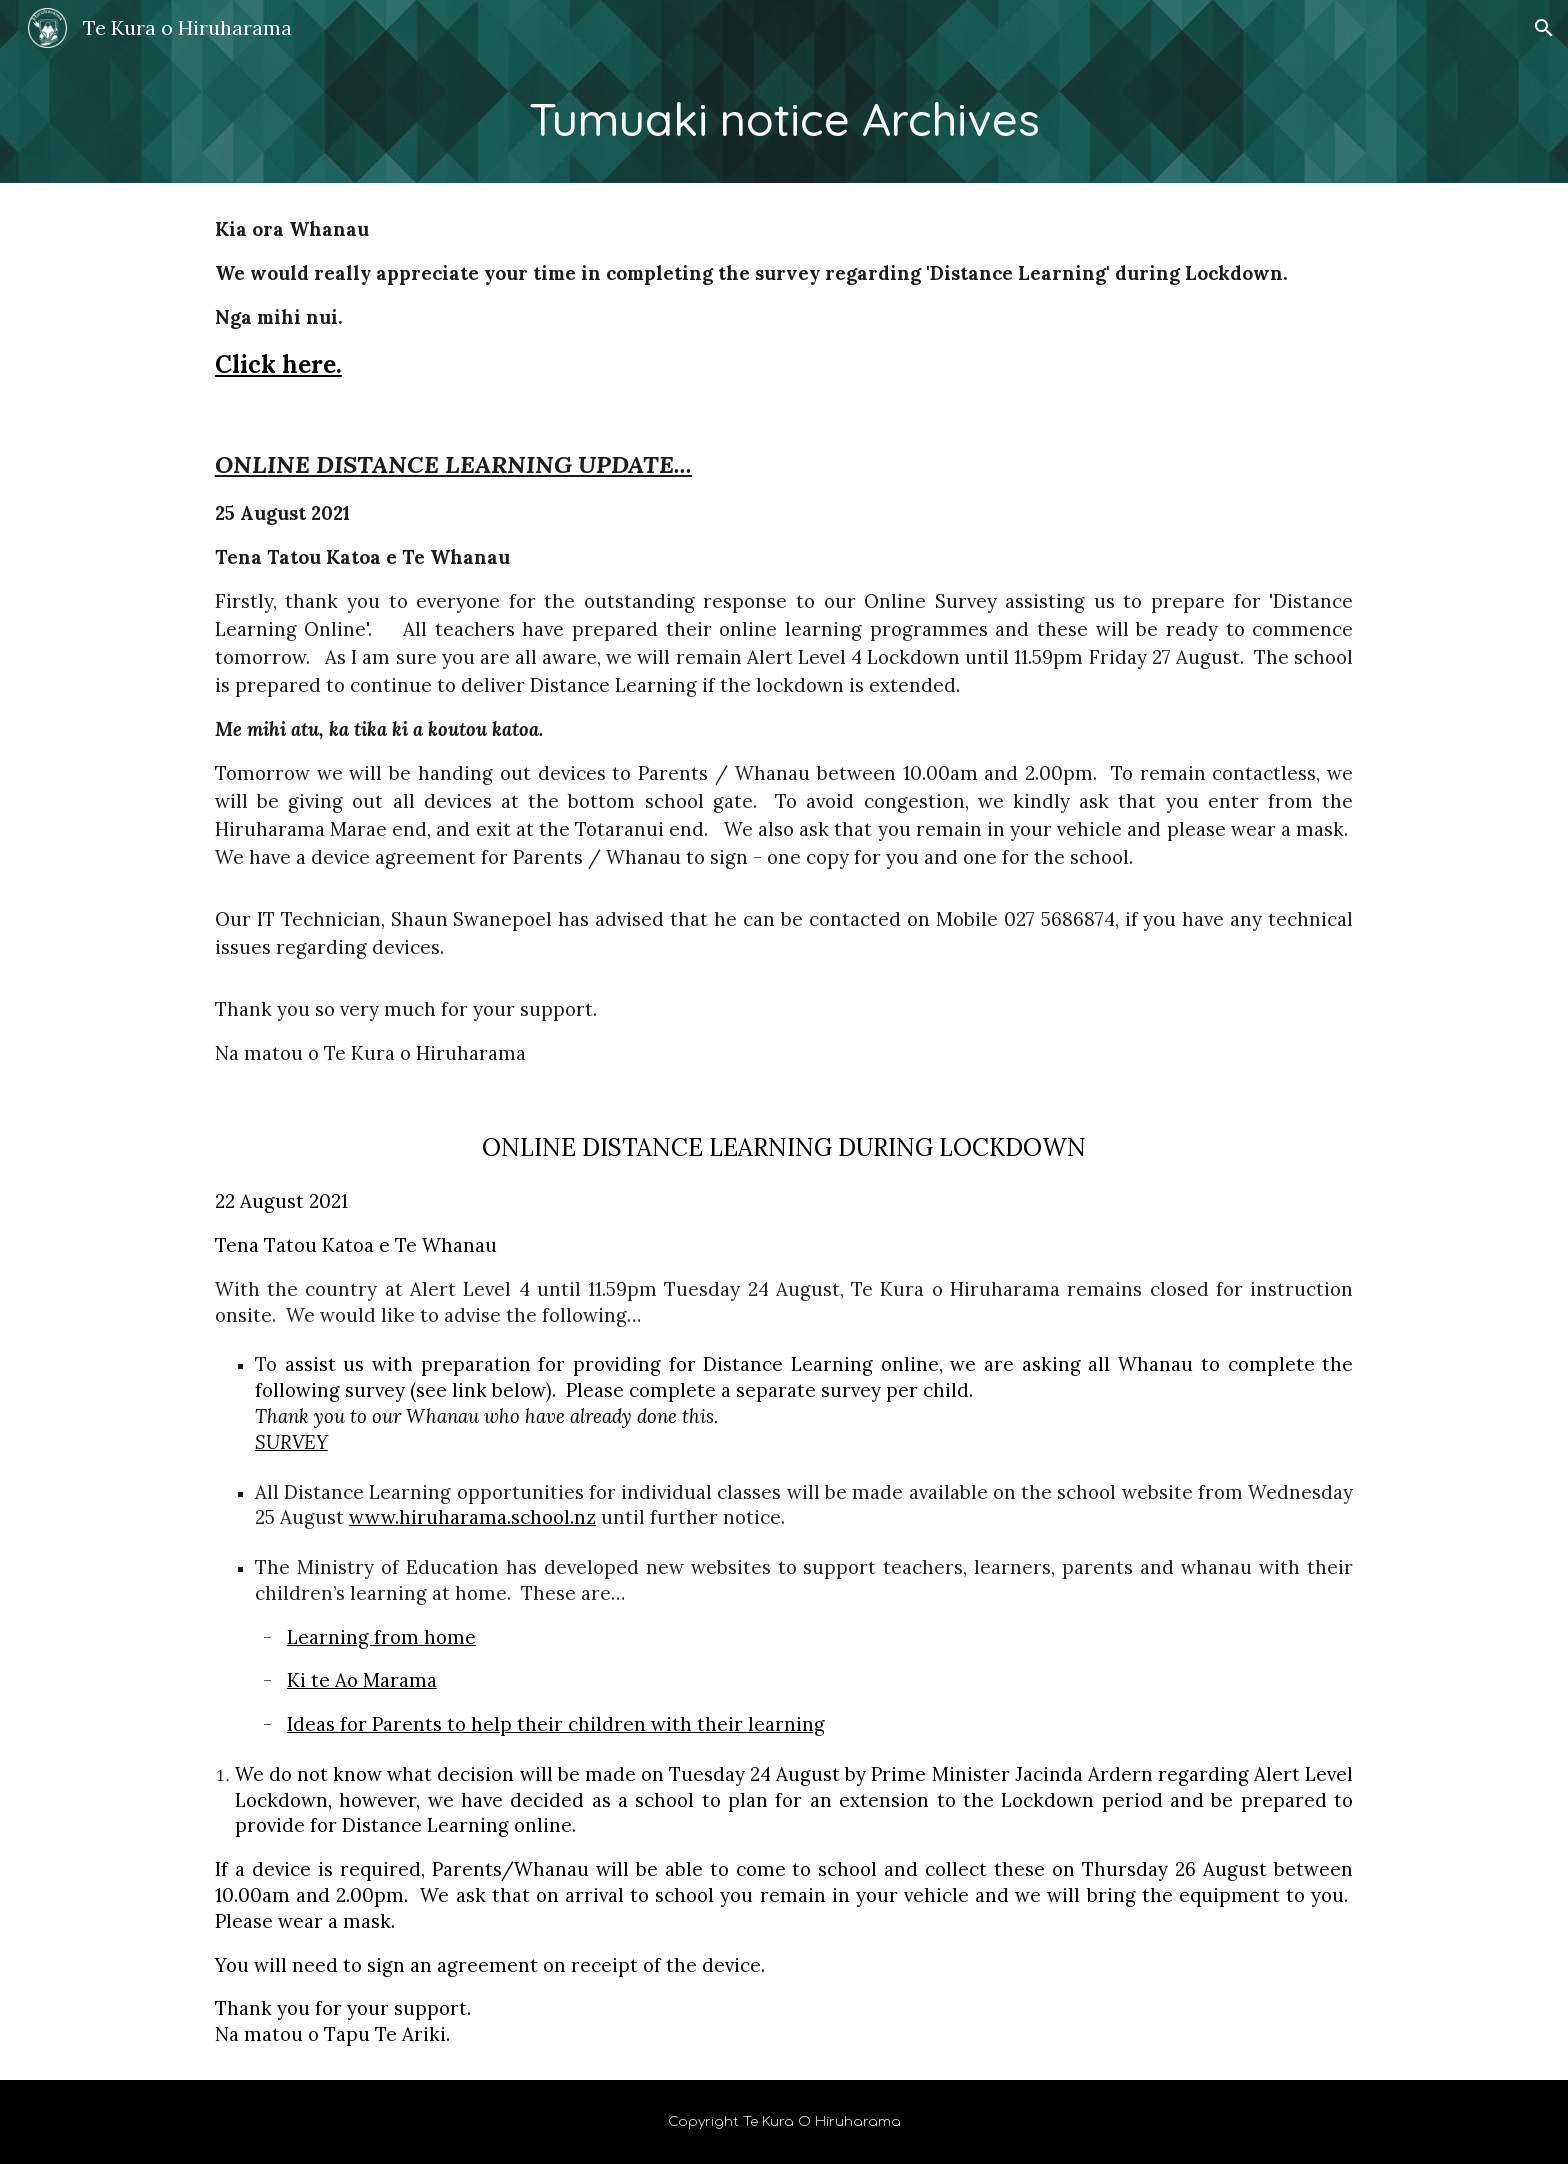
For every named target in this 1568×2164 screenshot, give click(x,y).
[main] (784, 119)
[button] (1544, 28)
